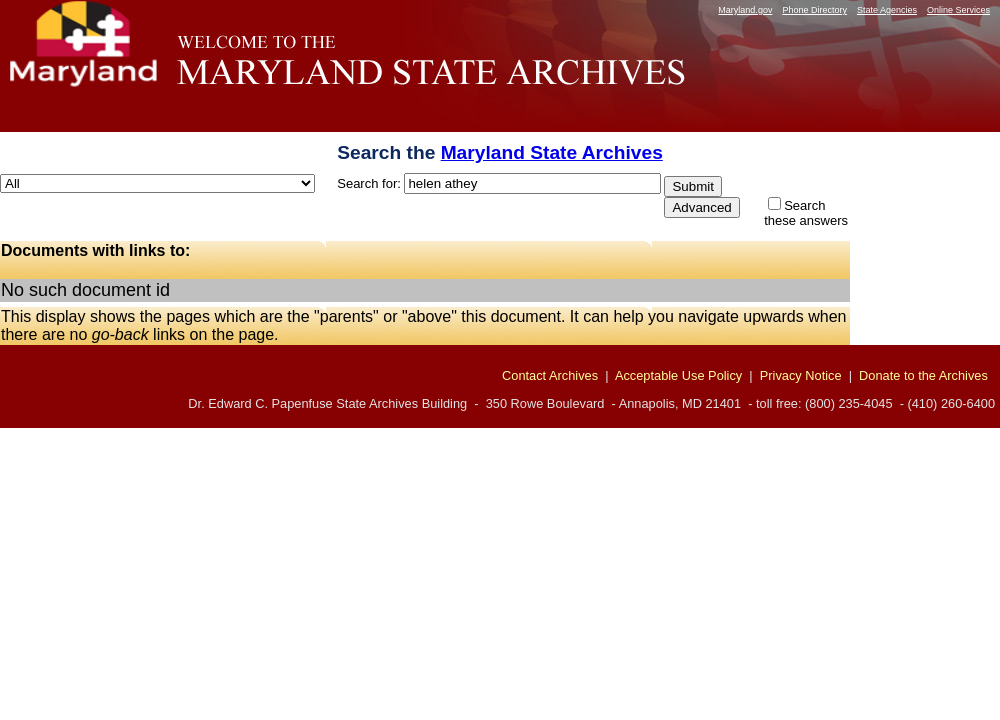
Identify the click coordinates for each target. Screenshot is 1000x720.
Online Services (958, 10)
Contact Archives (550, 375)
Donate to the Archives (923, 375)
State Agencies (887, 10)
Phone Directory (814, 10)
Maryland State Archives (552, 152)
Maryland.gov (745, 10)
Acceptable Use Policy (678, 375)
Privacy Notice (801, 375)
